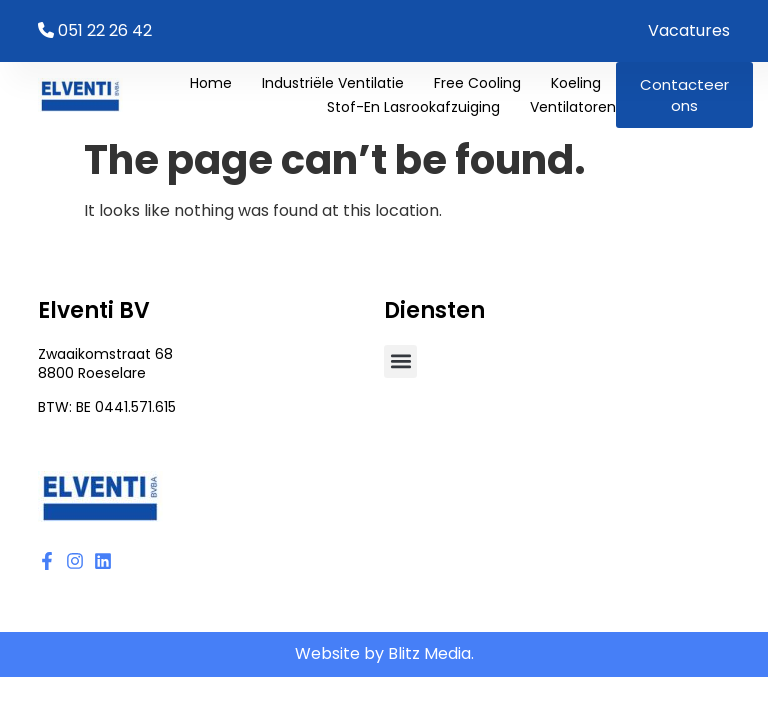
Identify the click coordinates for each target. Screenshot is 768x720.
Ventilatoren (573, 107)
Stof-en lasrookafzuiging (413, 107)
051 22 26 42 (105, 30)
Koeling (576, 83)
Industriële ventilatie (333, 83)
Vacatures (689, 30)
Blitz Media (429, 653)
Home (211, 83)
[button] (400, 361)
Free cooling (477, 83)
